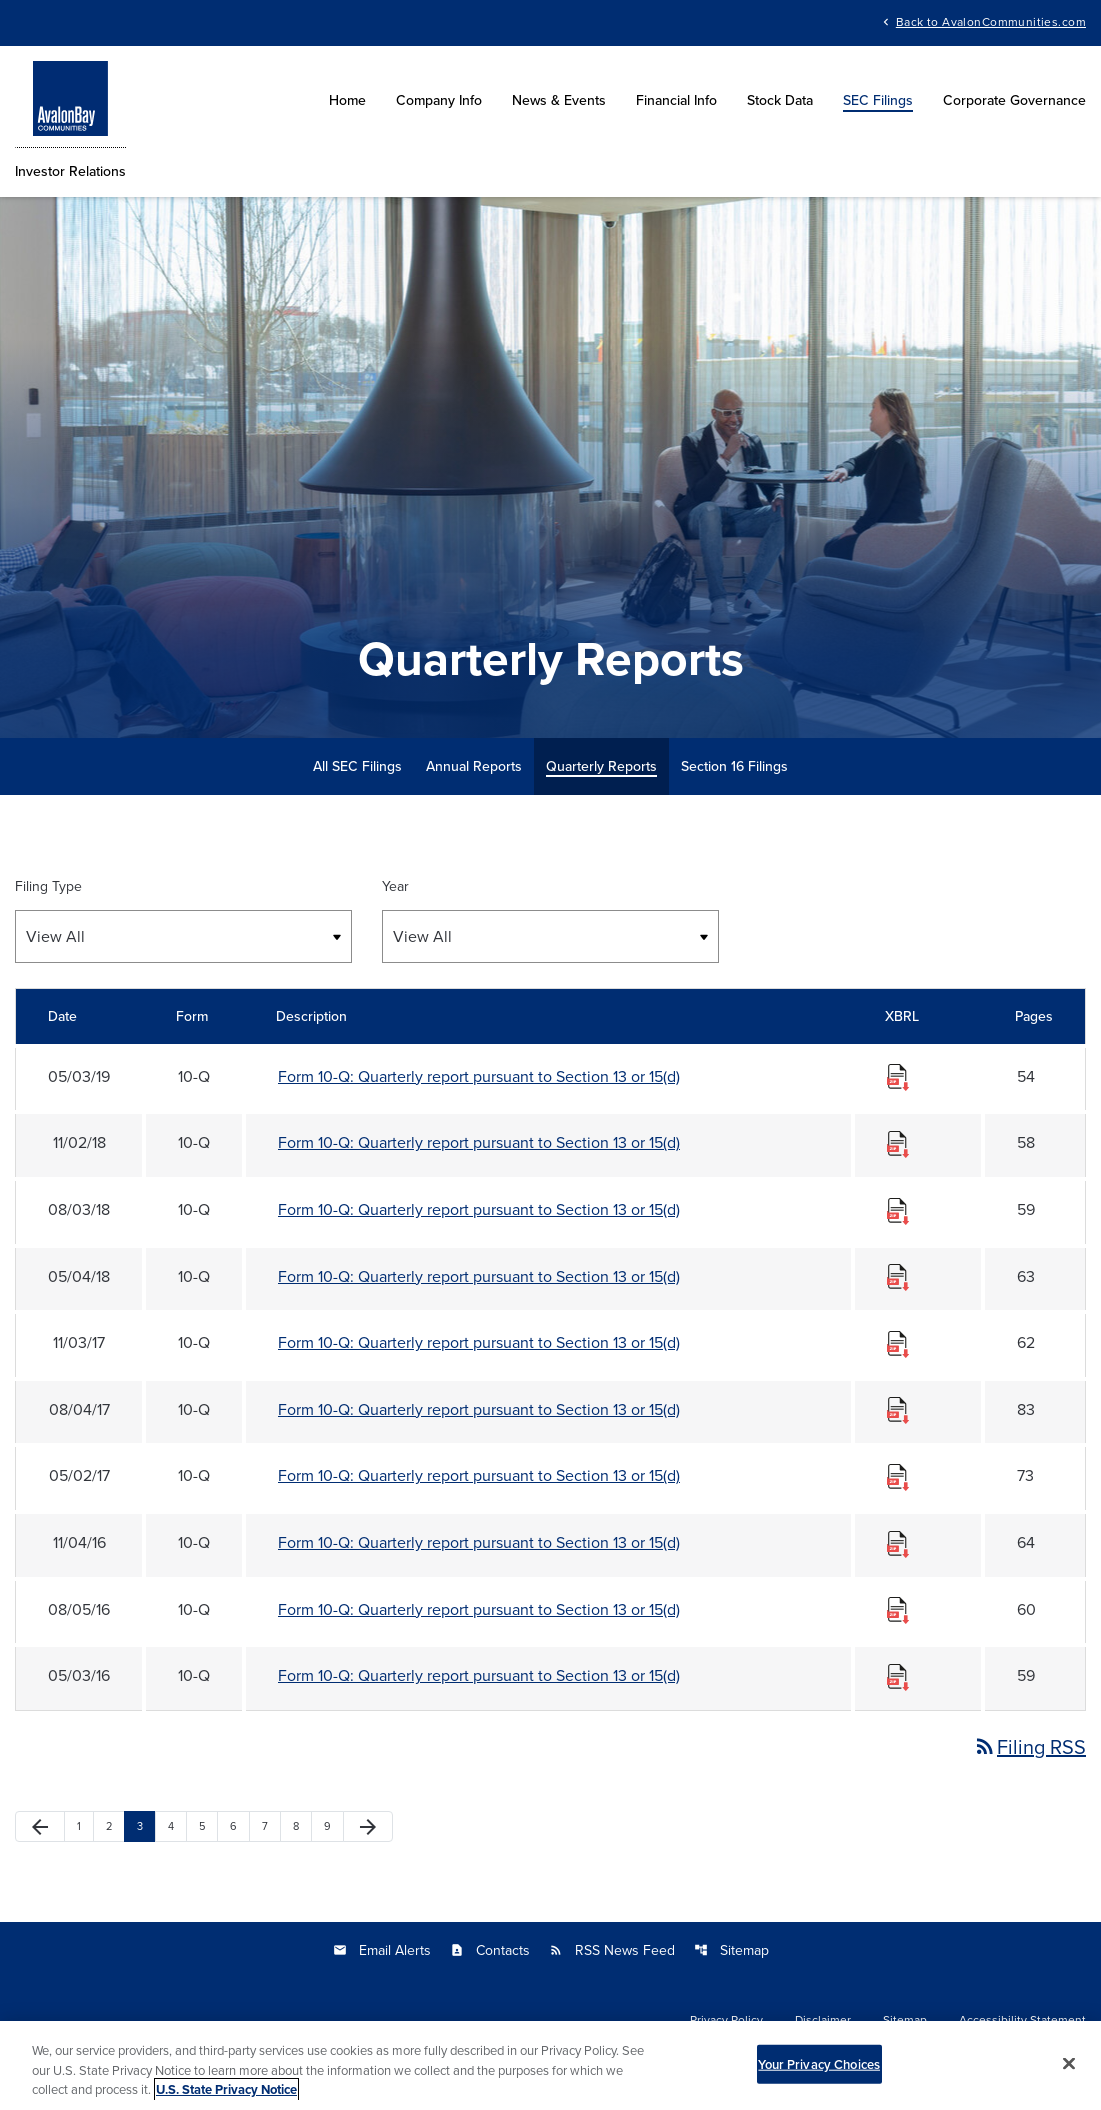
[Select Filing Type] (183, 936)
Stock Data (780, 100)
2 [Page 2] (115, 1826)
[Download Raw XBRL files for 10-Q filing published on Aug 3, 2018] (898, 1209)
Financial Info (676, 100)
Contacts (490, 1950)
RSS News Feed (612, 1950)
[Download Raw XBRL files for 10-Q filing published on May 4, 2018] (898, 1276)
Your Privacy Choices (819, 2072)
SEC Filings (878, 100)
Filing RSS (1029, 1746)
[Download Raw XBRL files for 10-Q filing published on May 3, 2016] (898, 1675)
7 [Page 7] (271, 1826)
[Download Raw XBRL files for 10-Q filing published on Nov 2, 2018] (898, 1142)
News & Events (559, 100)
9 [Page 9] (333, 1826)
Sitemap (731, 1950)
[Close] (1069, 2071)
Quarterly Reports (601, 766)
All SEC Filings (357, 766)
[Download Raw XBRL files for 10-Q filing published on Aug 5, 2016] (898, 1609)
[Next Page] (368, 1827)
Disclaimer (823, 2020)
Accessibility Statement (1022, 2020)
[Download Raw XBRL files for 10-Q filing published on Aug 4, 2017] (898, 1409)
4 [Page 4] (177, 1826)
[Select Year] (550, 936)
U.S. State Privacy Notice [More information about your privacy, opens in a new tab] (226, 2098)
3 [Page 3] (146, 1826)
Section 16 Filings (734, 766)
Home (347, 100)
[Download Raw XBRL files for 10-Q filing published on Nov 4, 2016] (898, 1542)
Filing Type (48, 886)
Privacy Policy (726, 2020)
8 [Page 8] (302, 1826)
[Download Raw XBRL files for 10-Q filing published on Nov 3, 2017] (898, 1342)
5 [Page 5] (208, 1826)
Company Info (439, 100)
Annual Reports (474, 766)
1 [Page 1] (85, 1826)
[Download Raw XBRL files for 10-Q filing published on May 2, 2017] (898, 1475)
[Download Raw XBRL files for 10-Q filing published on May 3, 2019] (898, 1076)
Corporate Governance (1014, 100)
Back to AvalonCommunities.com (991, 20)
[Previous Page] (40, 1827)
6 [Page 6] (239, 1826)
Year (395, 886)
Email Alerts (382, 1950)
